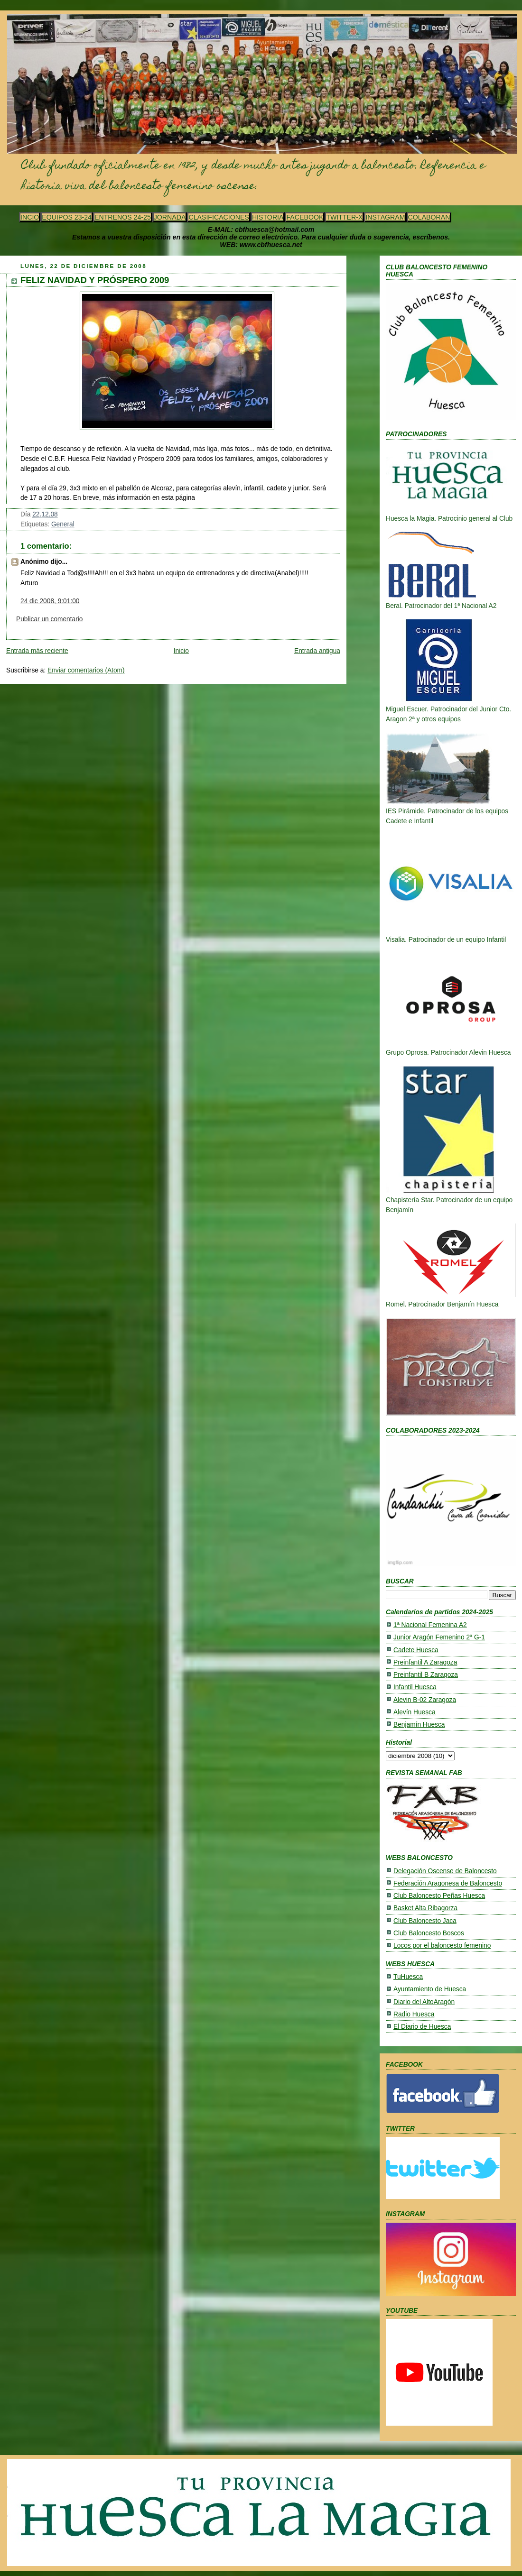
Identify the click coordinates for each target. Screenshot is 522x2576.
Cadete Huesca (415, 1650)
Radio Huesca (413, 2014)
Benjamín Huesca (419, 1724)
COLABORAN (429, 217)
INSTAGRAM (385, 217)
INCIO (29, 217)
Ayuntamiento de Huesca (429, 1989)
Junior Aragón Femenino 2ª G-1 (439, 1637)
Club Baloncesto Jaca (425, 1920)
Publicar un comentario (49, 619)
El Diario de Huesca (422, 2026)
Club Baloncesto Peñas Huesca (439, 1895)
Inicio (181, 650)
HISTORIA (268, 217)
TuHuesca (408, 1976)
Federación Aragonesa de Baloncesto (447, 1883)
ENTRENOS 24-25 (122, 217)
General (63, 524)
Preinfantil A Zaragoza (425, 1662)
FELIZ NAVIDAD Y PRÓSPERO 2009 (94, 280)
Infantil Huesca (415, 1687)
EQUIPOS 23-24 (67, 217)
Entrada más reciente (37, 650)
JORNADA (170, 217)
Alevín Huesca (414, 1712)
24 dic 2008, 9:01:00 (49, 601)
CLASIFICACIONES (218, 217)
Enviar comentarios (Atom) (86, 670)
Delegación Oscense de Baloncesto (445, 1871)
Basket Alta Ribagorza (425, 1908)
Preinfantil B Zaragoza (425, 1674)
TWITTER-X (344, 217)
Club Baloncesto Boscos (428, 1933)
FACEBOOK (304, 217)
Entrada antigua (317, 650)
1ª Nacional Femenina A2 (430, 1624)
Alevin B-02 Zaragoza (424, 1699)
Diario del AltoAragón (424, 2002)
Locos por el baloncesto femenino (442, 1945)
